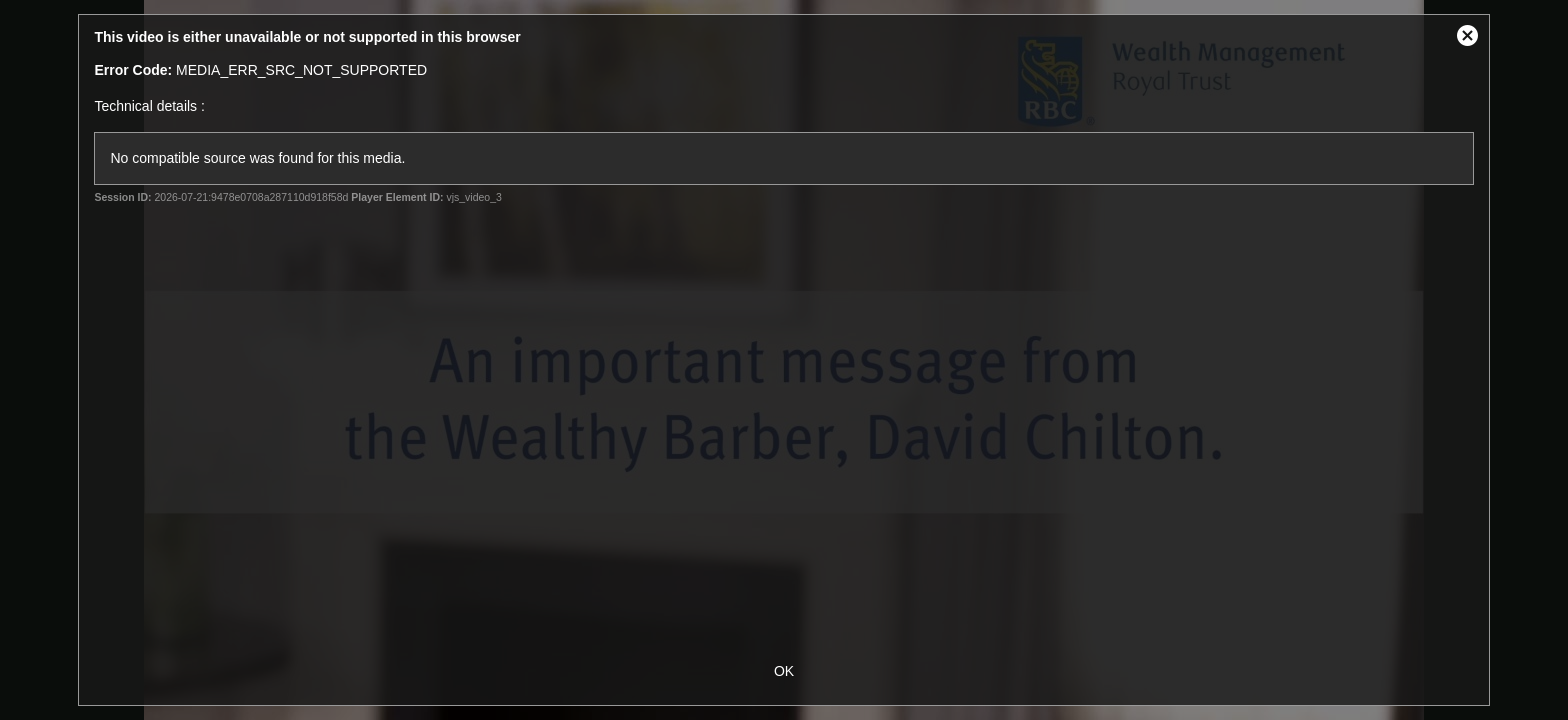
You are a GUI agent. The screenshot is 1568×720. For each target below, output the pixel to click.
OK (784, 671)
